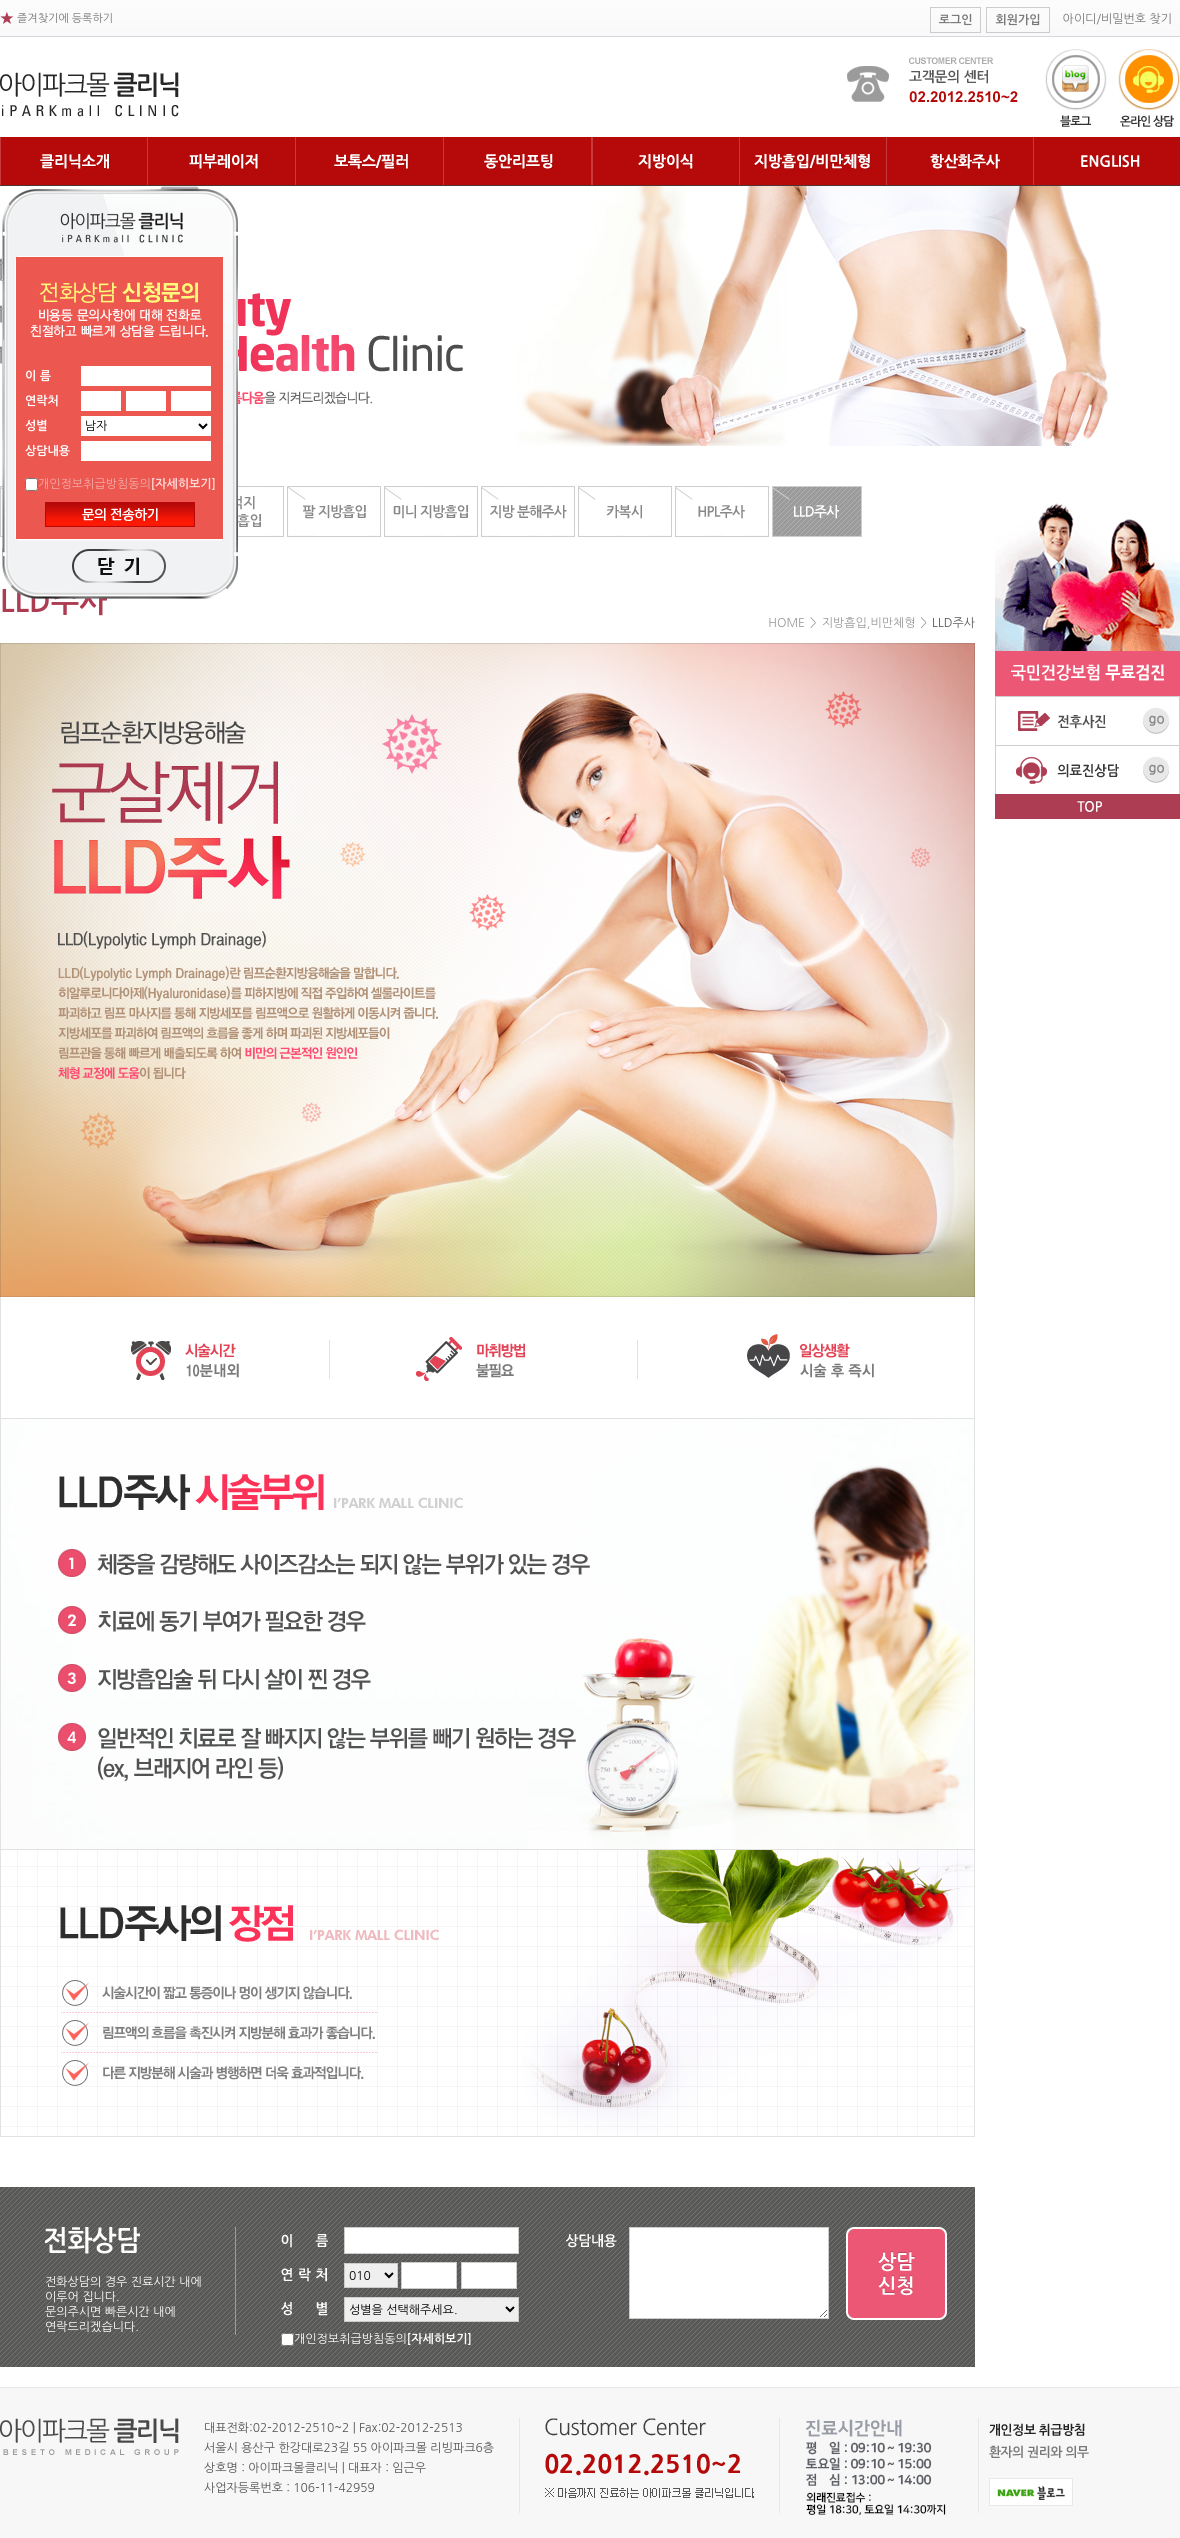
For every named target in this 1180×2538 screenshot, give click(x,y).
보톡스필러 (370, 161)
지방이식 (665, 161)
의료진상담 (1087, 769)
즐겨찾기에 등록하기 (65, 18)
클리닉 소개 (74, 161)
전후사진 (1087, 720)
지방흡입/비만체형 (812, 161)
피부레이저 (222, 161)
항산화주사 (959, 161)
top (1087, 806)
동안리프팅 (518, 161)
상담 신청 (897, 2274)
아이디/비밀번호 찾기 (1117, 19)
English (1106, 161)
